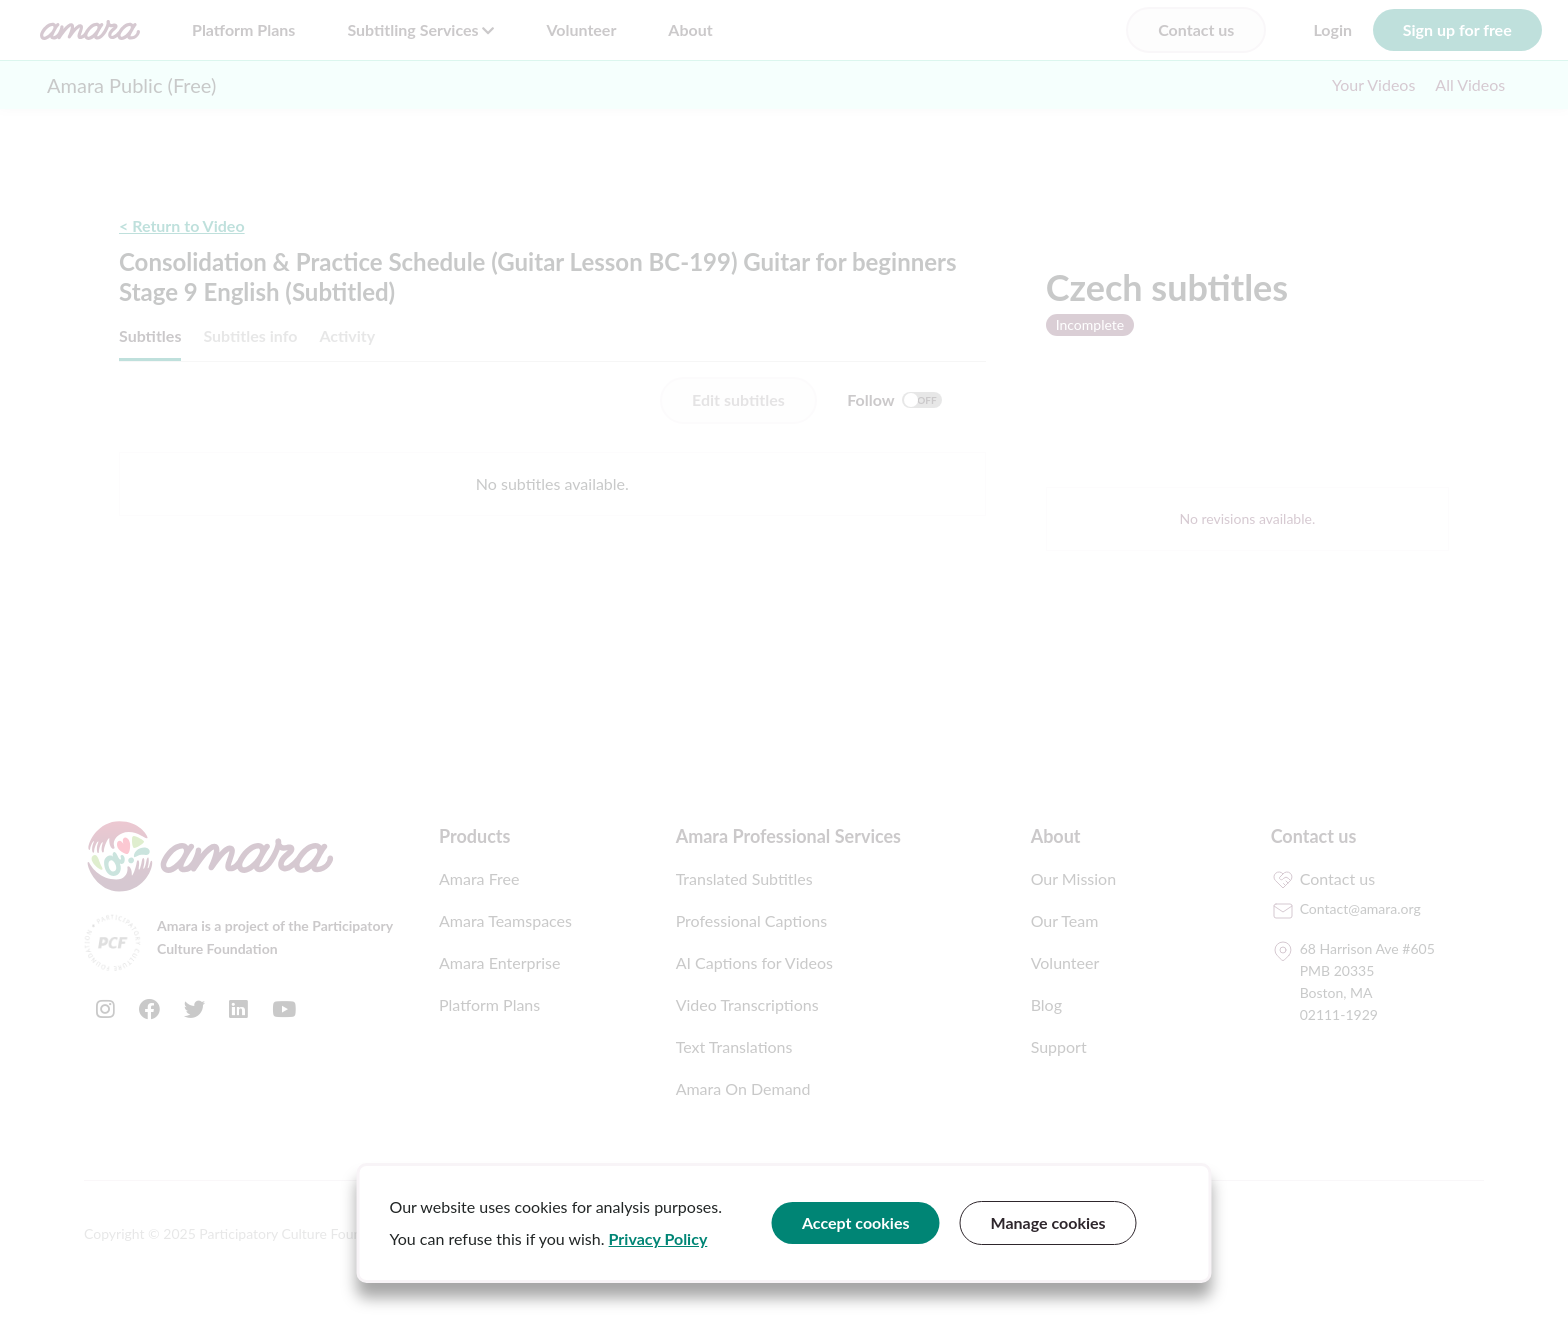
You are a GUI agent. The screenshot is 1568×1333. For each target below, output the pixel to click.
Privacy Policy (658, 1238)
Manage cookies (1048, 1222)
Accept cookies (856, 1222)
